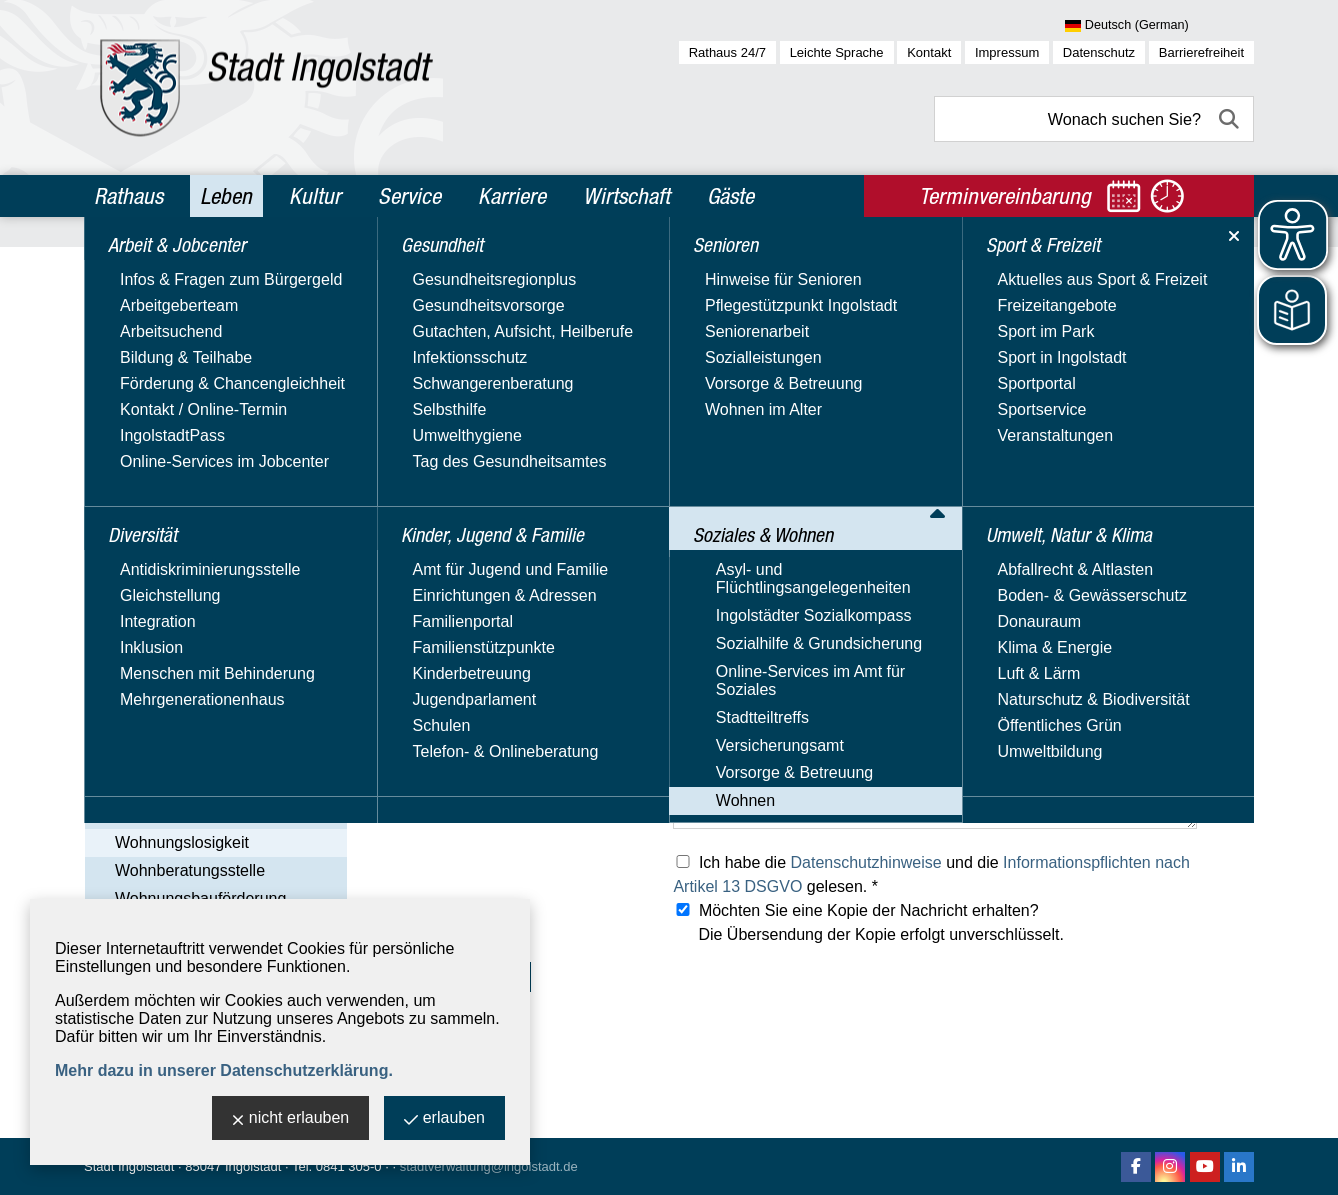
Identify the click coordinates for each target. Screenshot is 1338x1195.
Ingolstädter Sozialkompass (193, 565)
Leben (226, 196)
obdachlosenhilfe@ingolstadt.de (786, 485)
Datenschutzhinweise (866, 862)
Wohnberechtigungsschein (209, 786)
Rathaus (128, 196)
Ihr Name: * (417, 533)
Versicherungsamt (159, 699)
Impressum (1007, 52)
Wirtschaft (626, 196)
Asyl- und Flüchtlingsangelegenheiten (192, 527)
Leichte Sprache (837, 52)
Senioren (131, 440)
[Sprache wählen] (1159, 26)
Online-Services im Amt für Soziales (189, 632)
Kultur (315, 196)
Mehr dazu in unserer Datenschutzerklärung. (224, 1070)
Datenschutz (1099, 52)
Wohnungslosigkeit (182, 842)
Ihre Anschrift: (426, 668)
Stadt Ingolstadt (129, 1166)
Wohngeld (151, 814)
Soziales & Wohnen (172, 483)
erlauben (444, 1119)
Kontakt (929, 52)
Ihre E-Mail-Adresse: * (455, 578)
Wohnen (124, 757)
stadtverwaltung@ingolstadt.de (489, 1166)
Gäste (730, 196)
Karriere (512, 196)
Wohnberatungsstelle (190, 870)
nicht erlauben (291, 1119)
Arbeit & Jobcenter (170, 268)
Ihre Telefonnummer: (450, 623)
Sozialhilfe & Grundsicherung (198, 594)
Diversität (133, 311)
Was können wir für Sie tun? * (482, 756)
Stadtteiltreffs (141, 670)
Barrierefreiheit (1201, 52)
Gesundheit (140, 354)
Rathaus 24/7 (727, 52)
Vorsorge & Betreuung (173, 728)
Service (409, 196)
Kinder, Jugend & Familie (194, 397)
